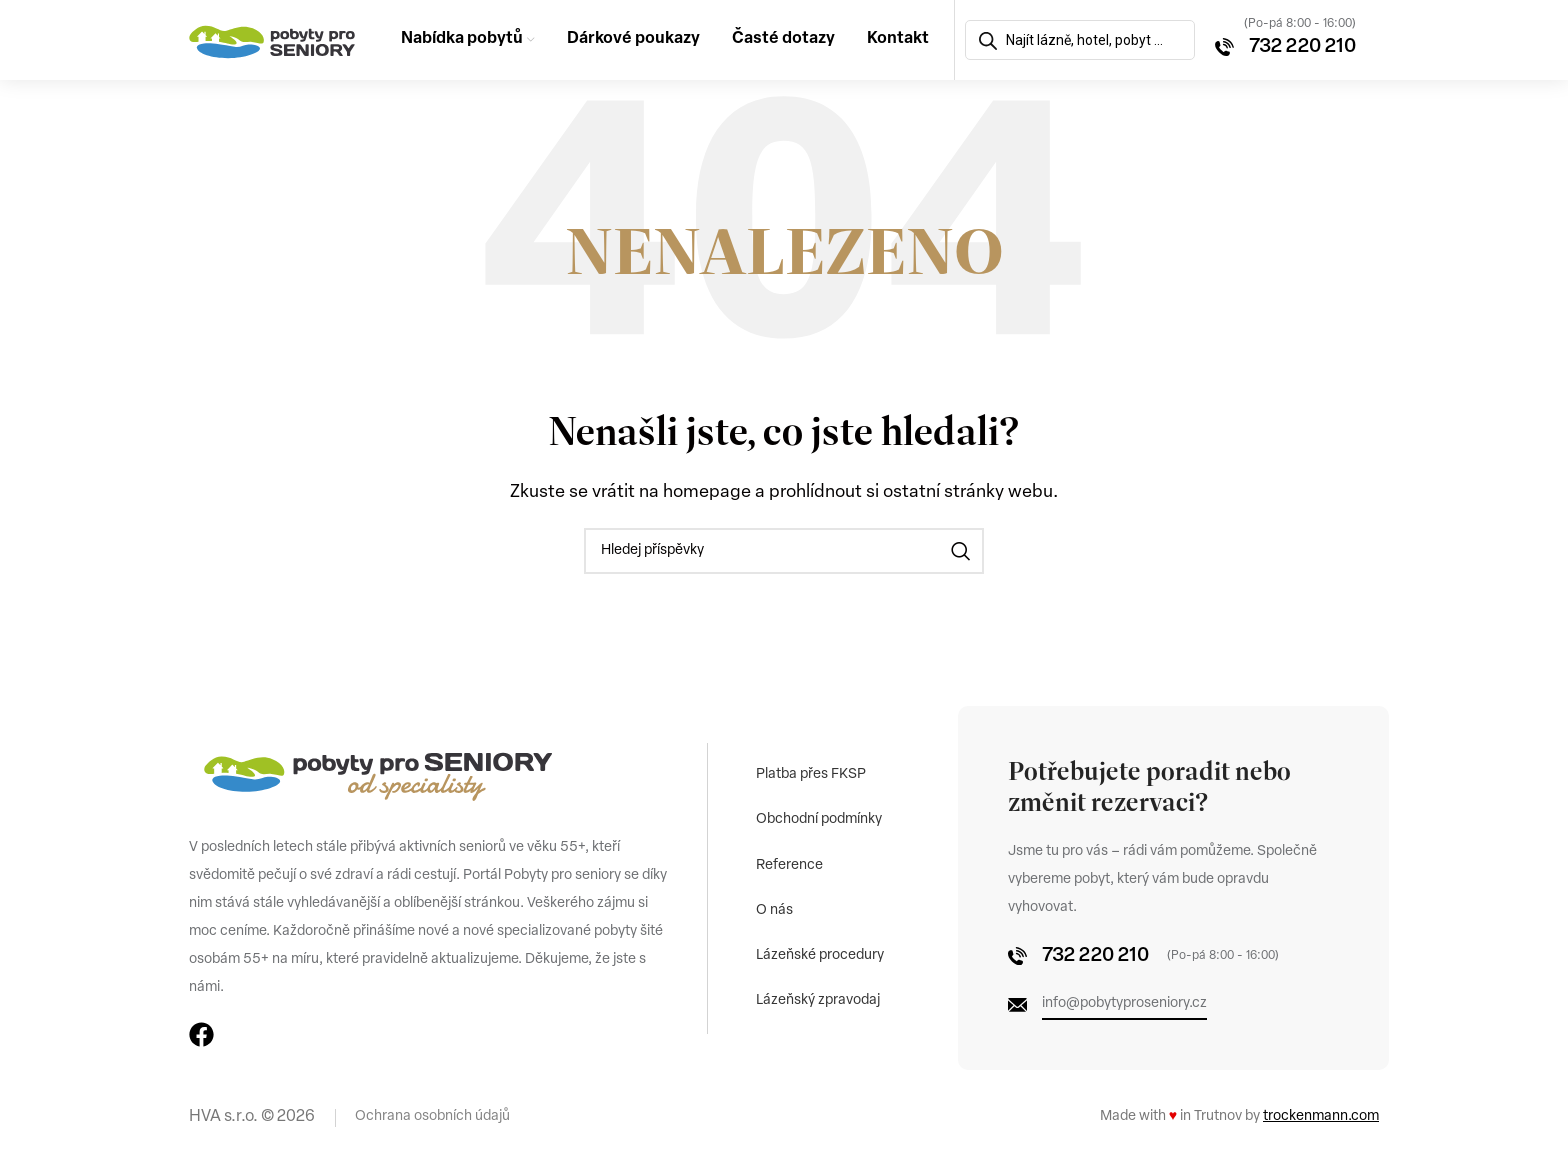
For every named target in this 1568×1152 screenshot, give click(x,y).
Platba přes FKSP (812, 772)
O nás (775, 910)
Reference (790, 864)
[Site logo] (272, 40)
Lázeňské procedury (821, 956)
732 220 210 (1302, 47)
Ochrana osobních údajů (432, 1116)
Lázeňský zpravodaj (819, 1002)
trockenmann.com (1321, 1116)
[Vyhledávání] (784, 551)
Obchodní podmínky (820, 818)
